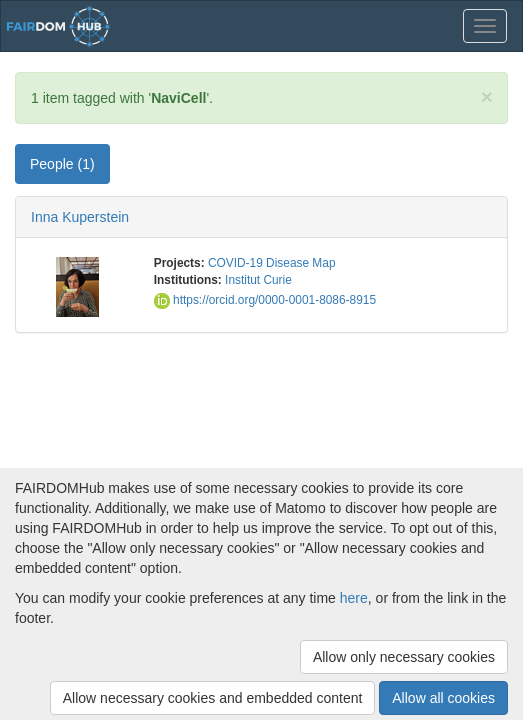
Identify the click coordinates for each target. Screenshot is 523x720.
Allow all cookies (443, 698)
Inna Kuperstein (80, 217)
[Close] (487, 96)
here (354, 598)
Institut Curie (258, 280)
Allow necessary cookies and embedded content (213, 698)
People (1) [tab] (62, 164)
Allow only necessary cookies (404, 657)
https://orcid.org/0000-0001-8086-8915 (265, 300)
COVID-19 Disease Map (272, 263)
